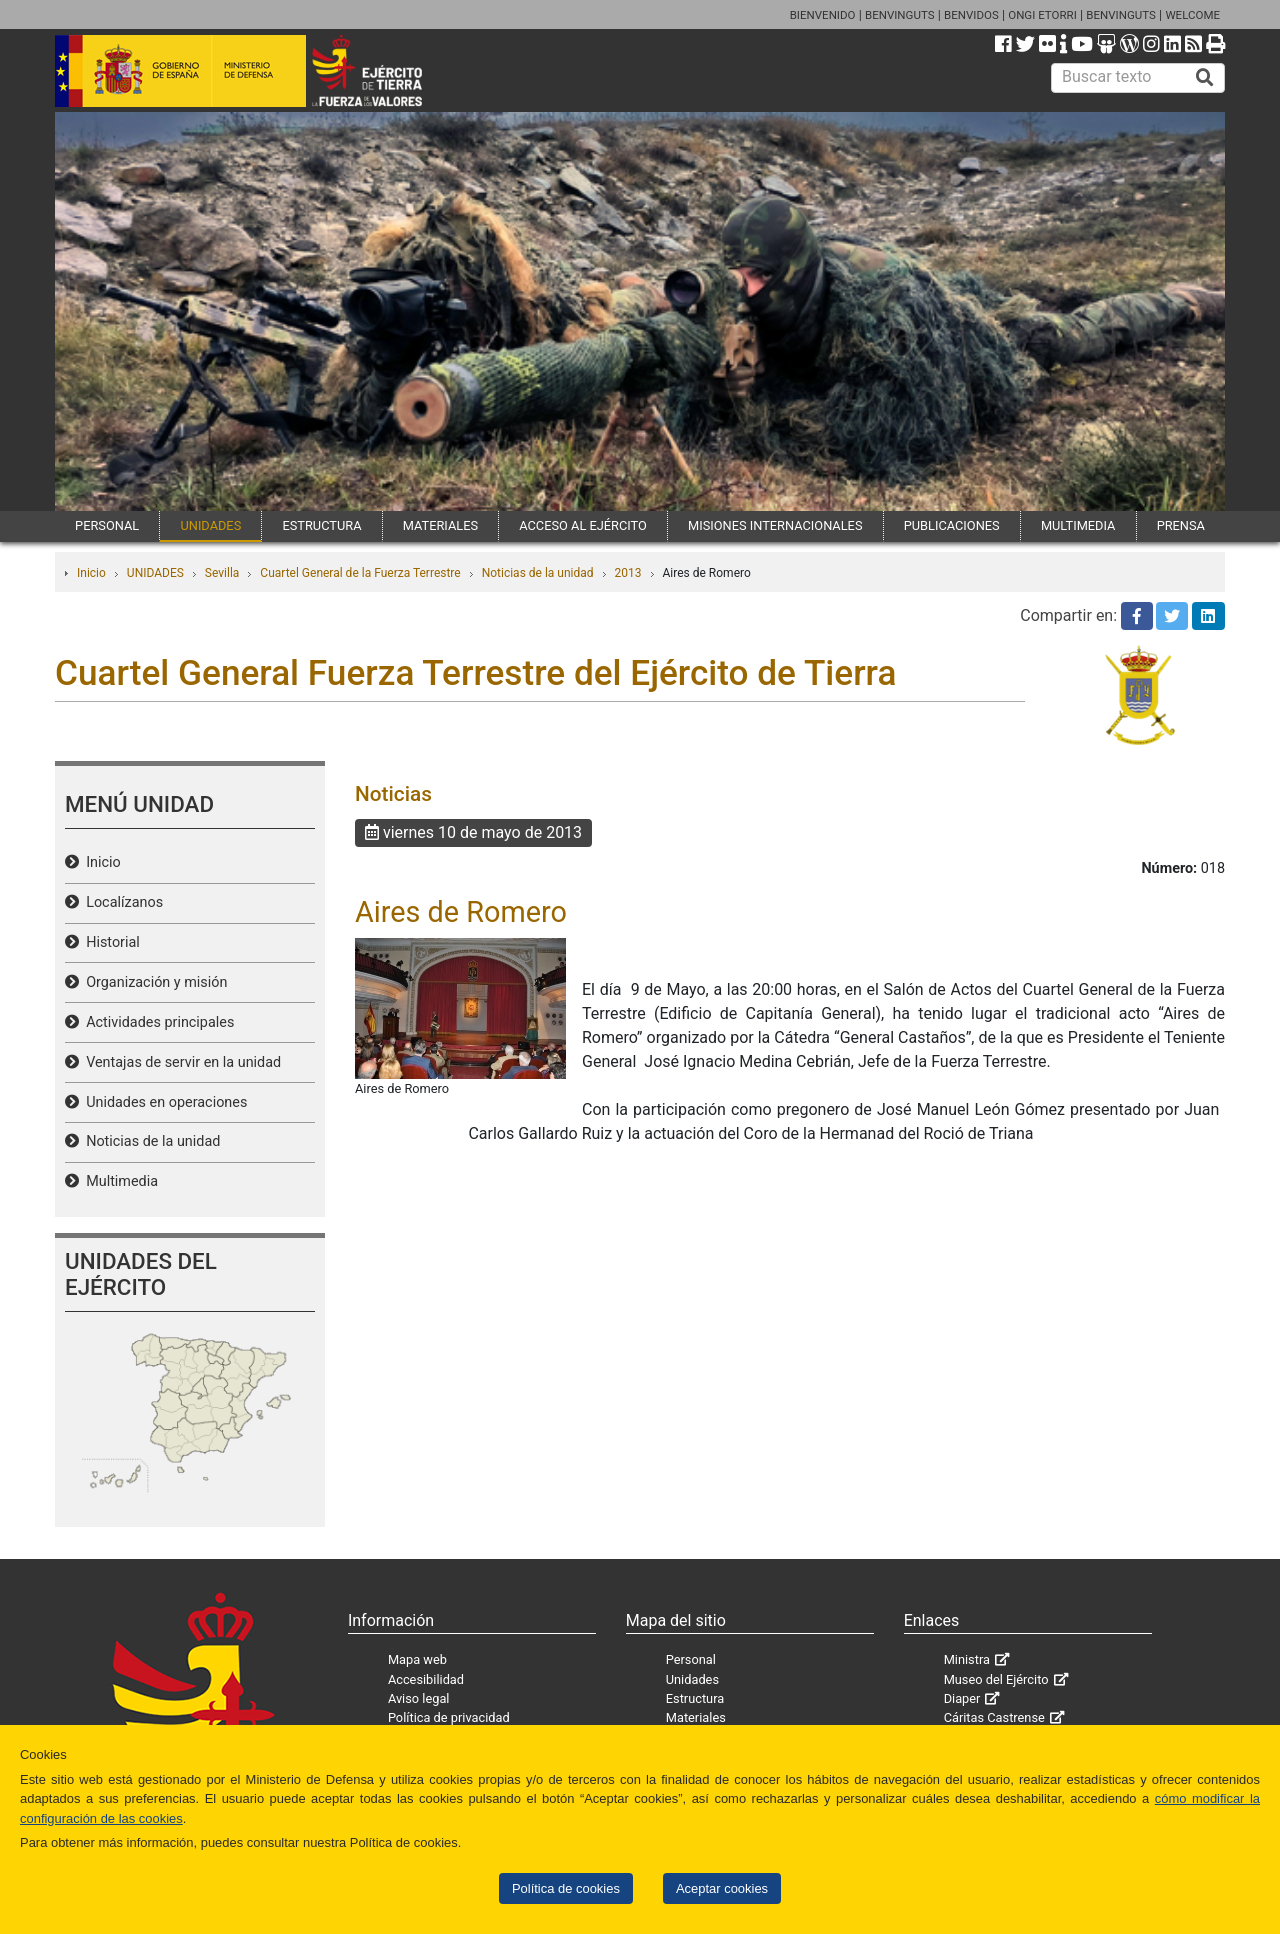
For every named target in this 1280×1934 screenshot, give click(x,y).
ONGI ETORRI (1042, 15)
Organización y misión (153, 982)
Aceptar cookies (722, 1888)
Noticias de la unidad (538, 573)
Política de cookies (566, 1888)
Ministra (967, 1659)
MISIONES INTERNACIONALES (775, 525)
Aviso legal (419, 1698)
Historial (109, 942)
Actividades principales (156, 1022)
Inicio (91, 573)
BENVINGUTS (900, 15)
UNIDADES (210, 525)
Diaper (962, 1698)
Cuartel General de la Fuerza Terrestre (360, 573)
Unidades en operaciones (163, 1102)
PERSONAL (107, 525)
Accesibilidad (426, 1679)
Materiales (696, 1717)
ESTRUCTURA (321, 525)
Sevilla (222, 573)
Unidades (692, 1679)
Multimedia (118, 1181)
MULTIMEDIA (1078, 525)
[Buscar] (1205, 78)
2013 (628, 573)
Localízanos (121, 902)
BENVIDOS (971, 15)
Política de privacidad (449, 1717)
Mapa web (417, 1659)
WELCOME (1192, 15)
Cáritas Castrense (994, 1717)
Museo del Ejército (996, 1679)
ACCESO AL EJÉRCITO (583, 525)
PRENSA (1181, 525)
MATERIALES (440, 525)
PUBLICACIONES (952, 525)
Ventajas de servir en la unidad (180, 1062)
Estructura (695, 1698)
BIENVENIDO (823, 15)
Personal (691, 1659)
